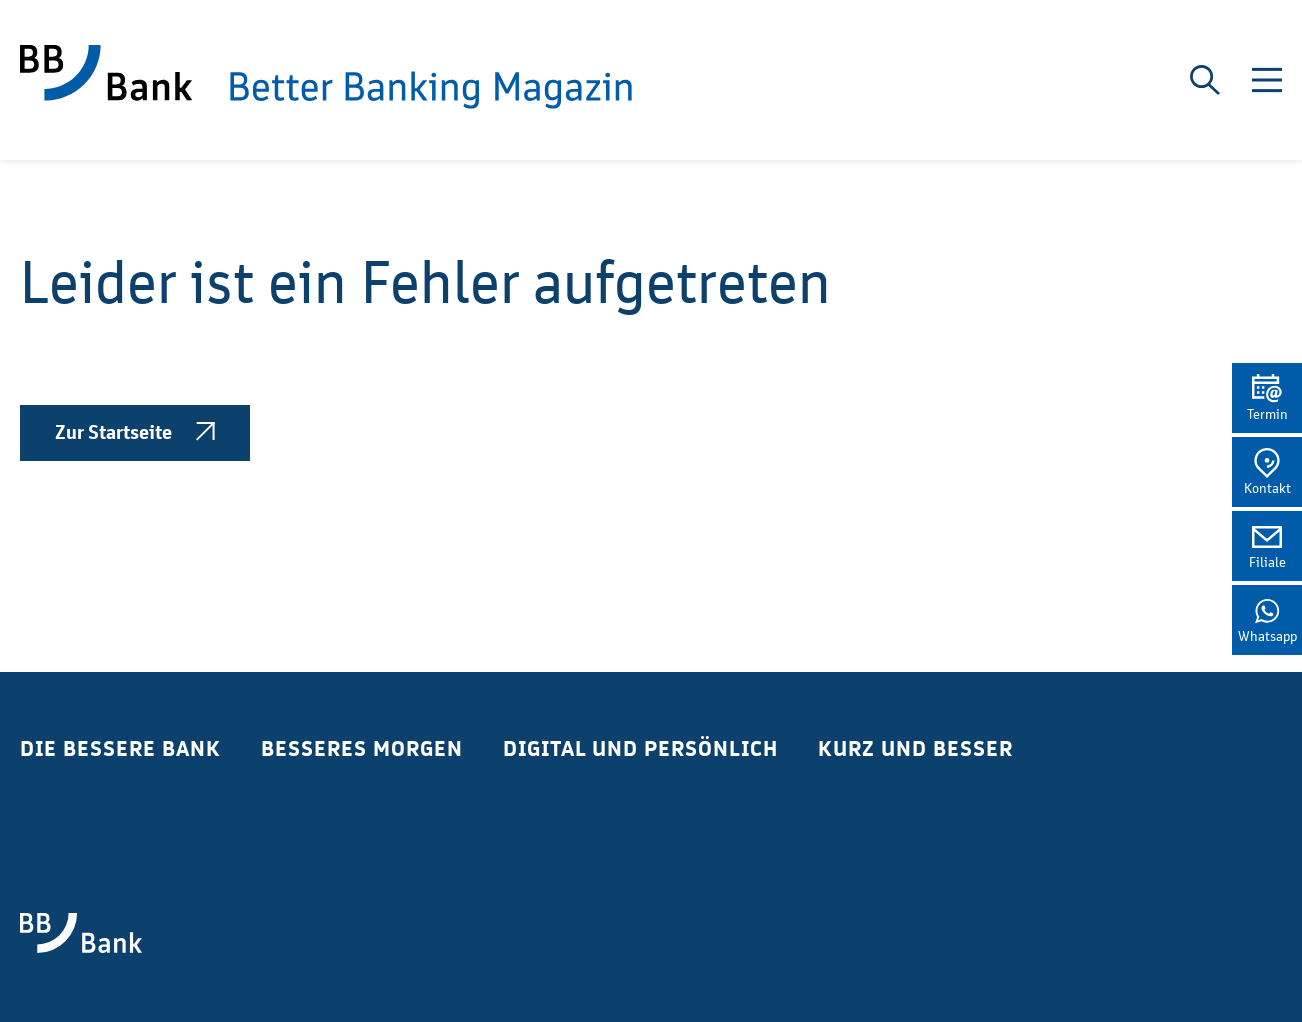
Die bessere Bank (120, 748)
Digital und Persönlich (640, 748)
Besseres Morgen (362, 748)
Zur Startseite (135, 433)
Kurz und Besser (915, 748)
